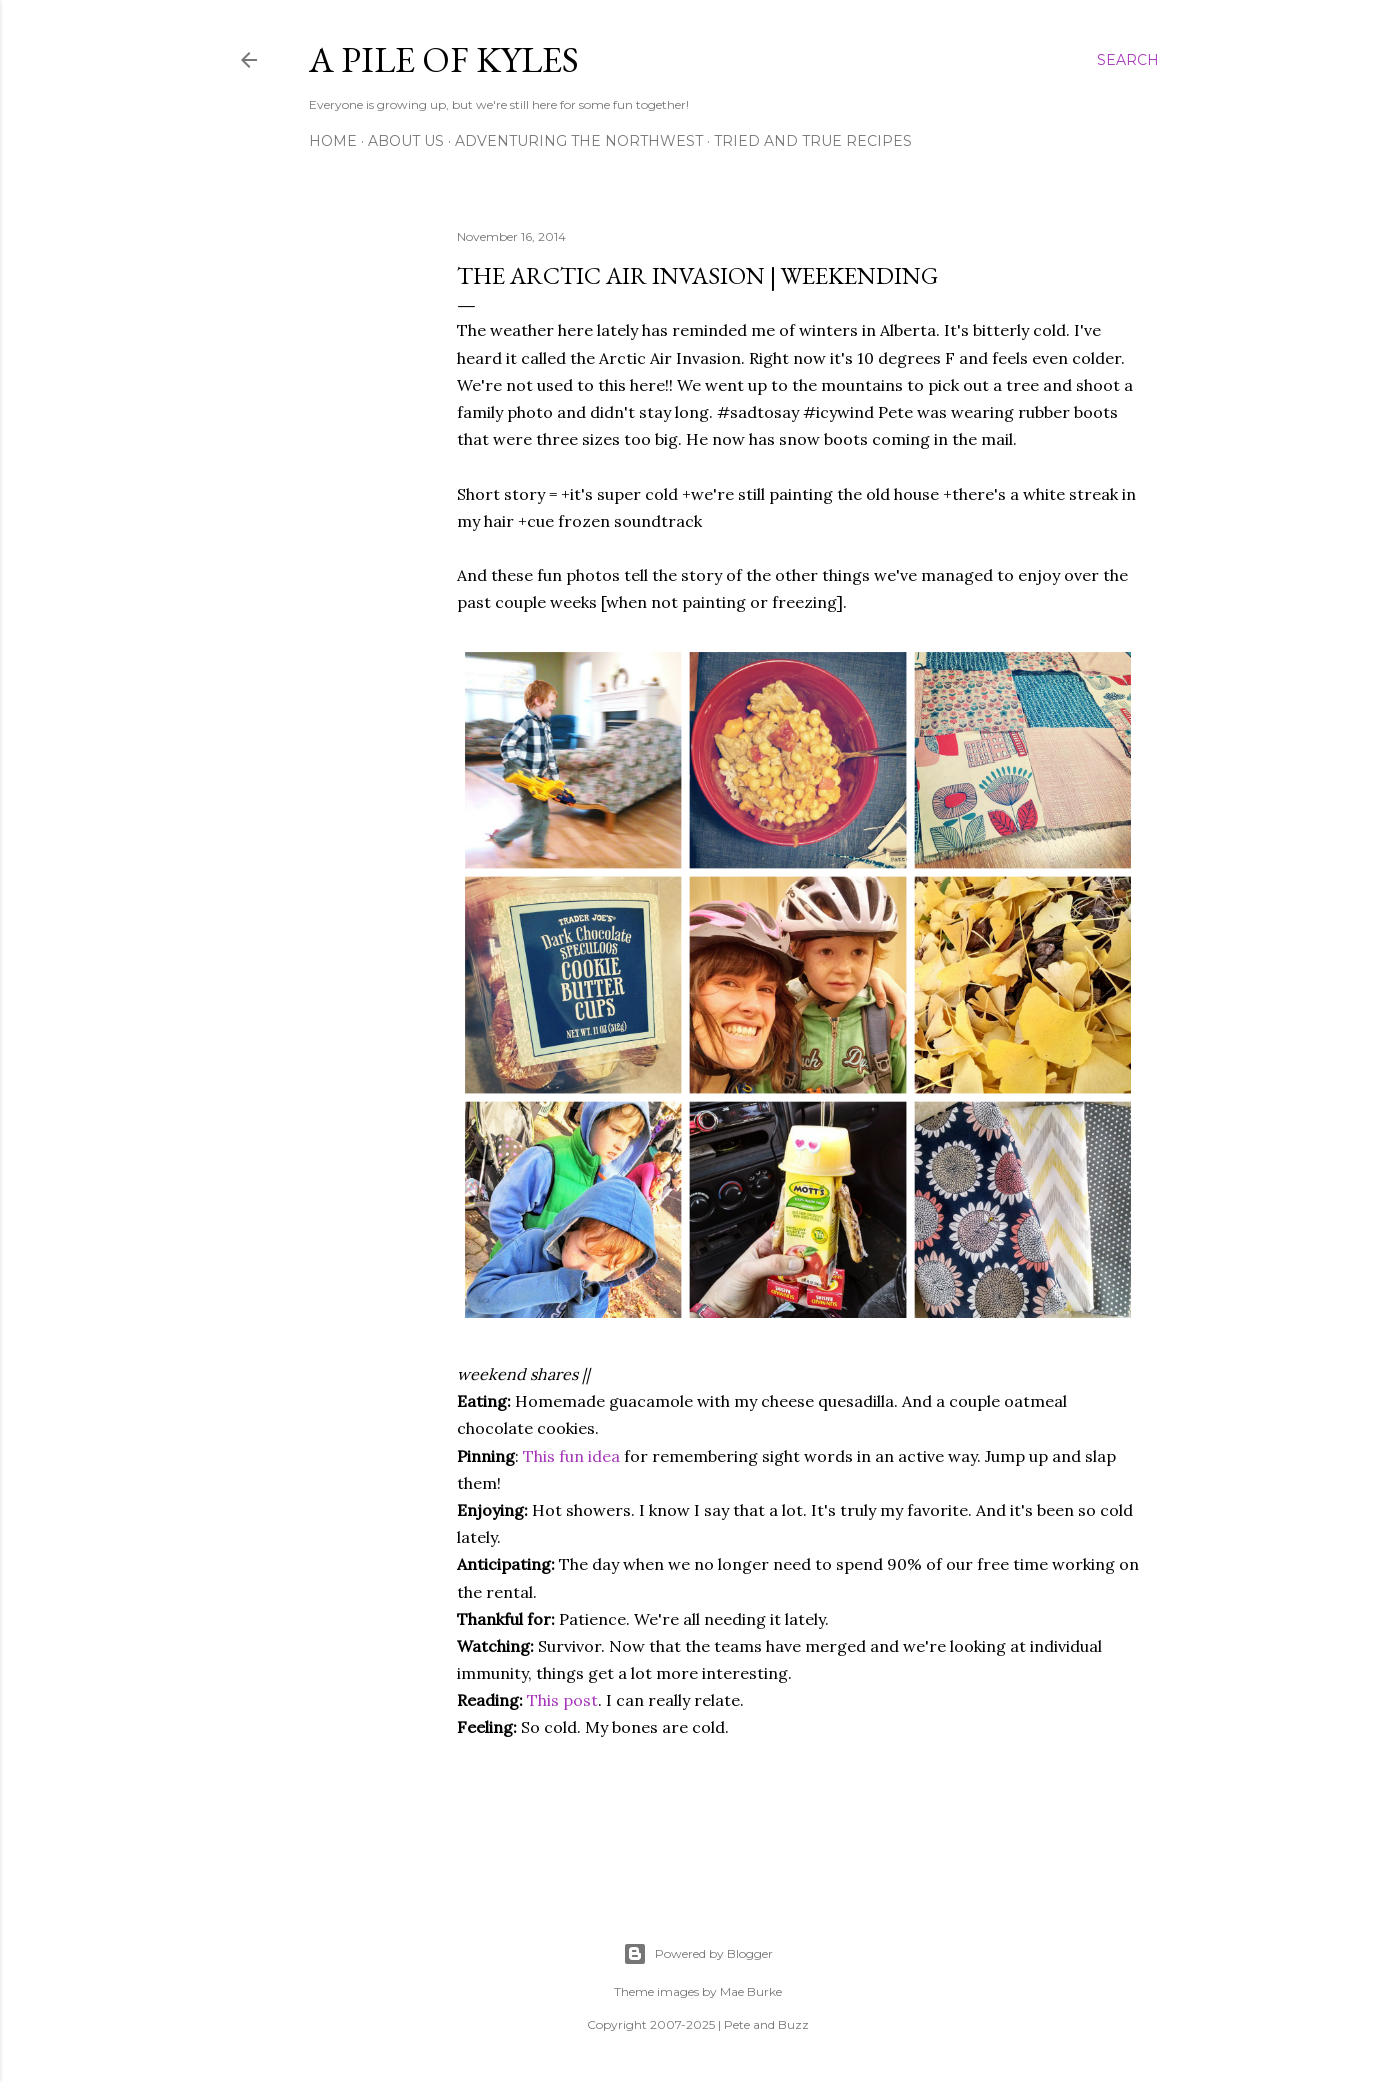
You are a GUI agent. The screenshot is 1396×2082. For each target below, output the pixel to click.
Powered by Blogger (698, 1954)
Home (333, 141)
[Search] (1128, 60)
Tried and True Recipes (813, 141)
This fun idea (571, 1456)
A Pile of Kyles (444, 59)
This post (562, 1700)
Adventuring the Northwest (579, 141)
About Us (406, 141)
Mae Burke (751, 1991)
